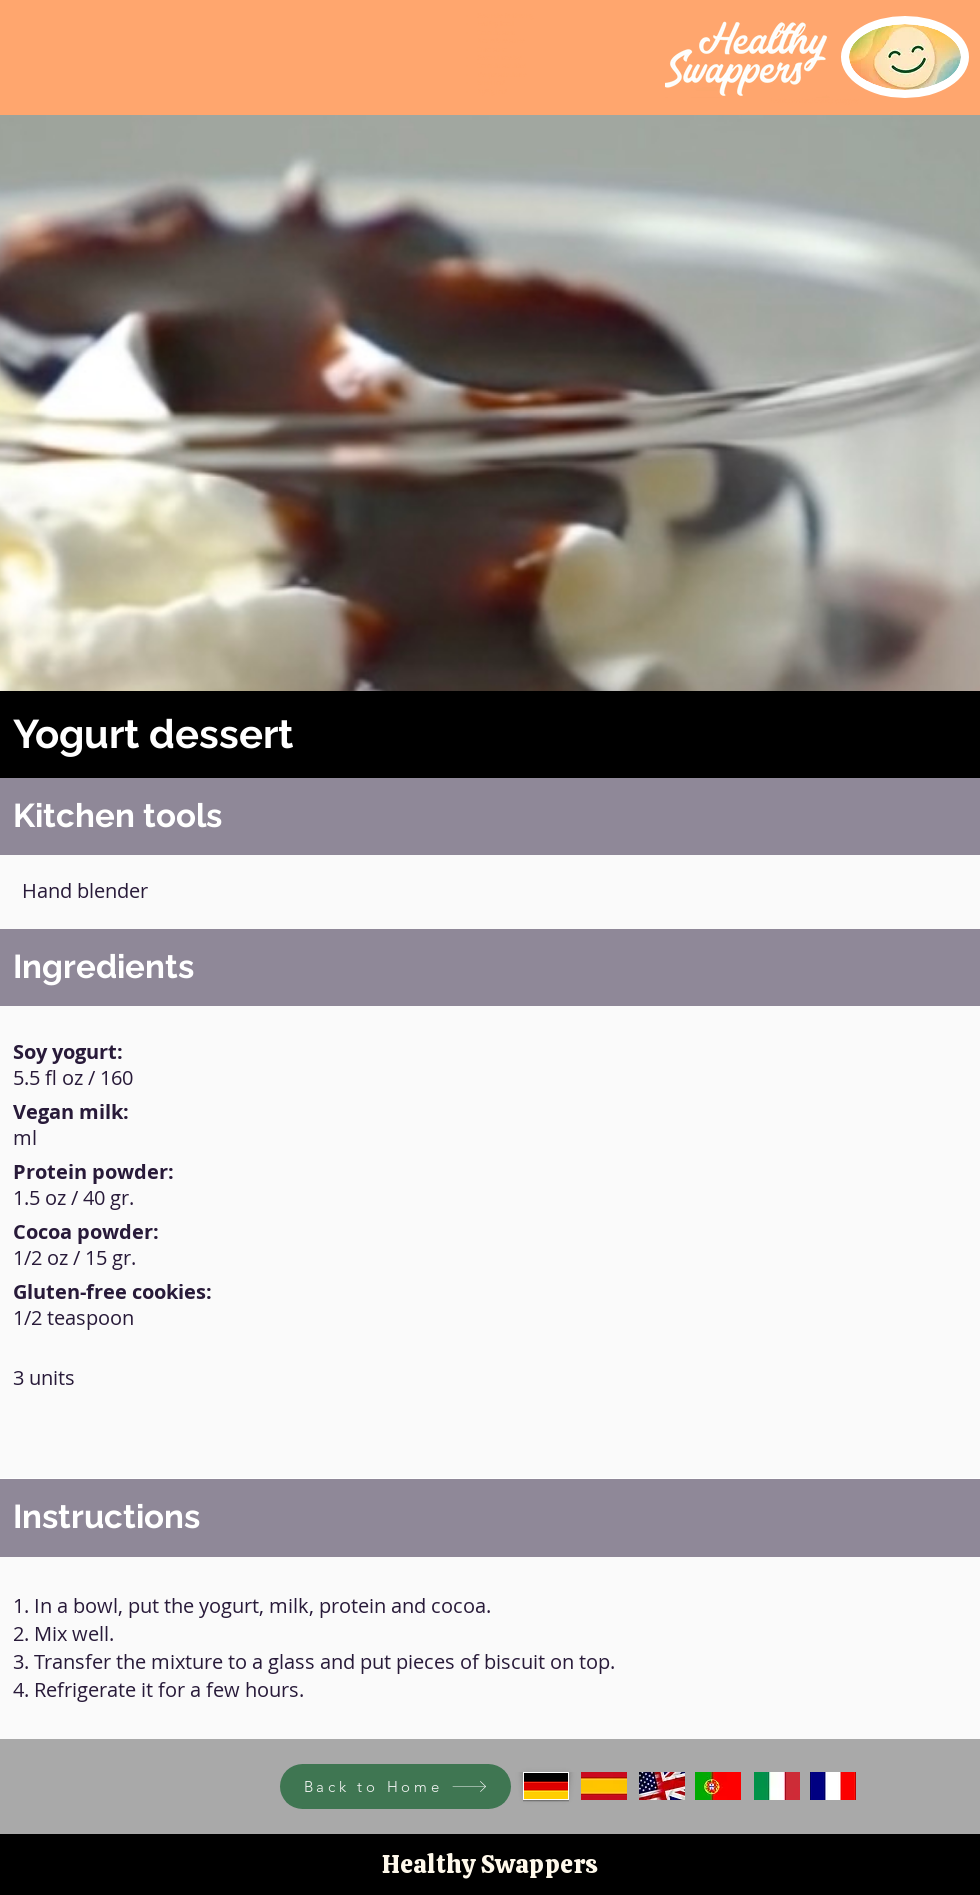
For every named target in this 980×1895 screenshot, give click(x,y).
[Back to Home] (395, 1786)
